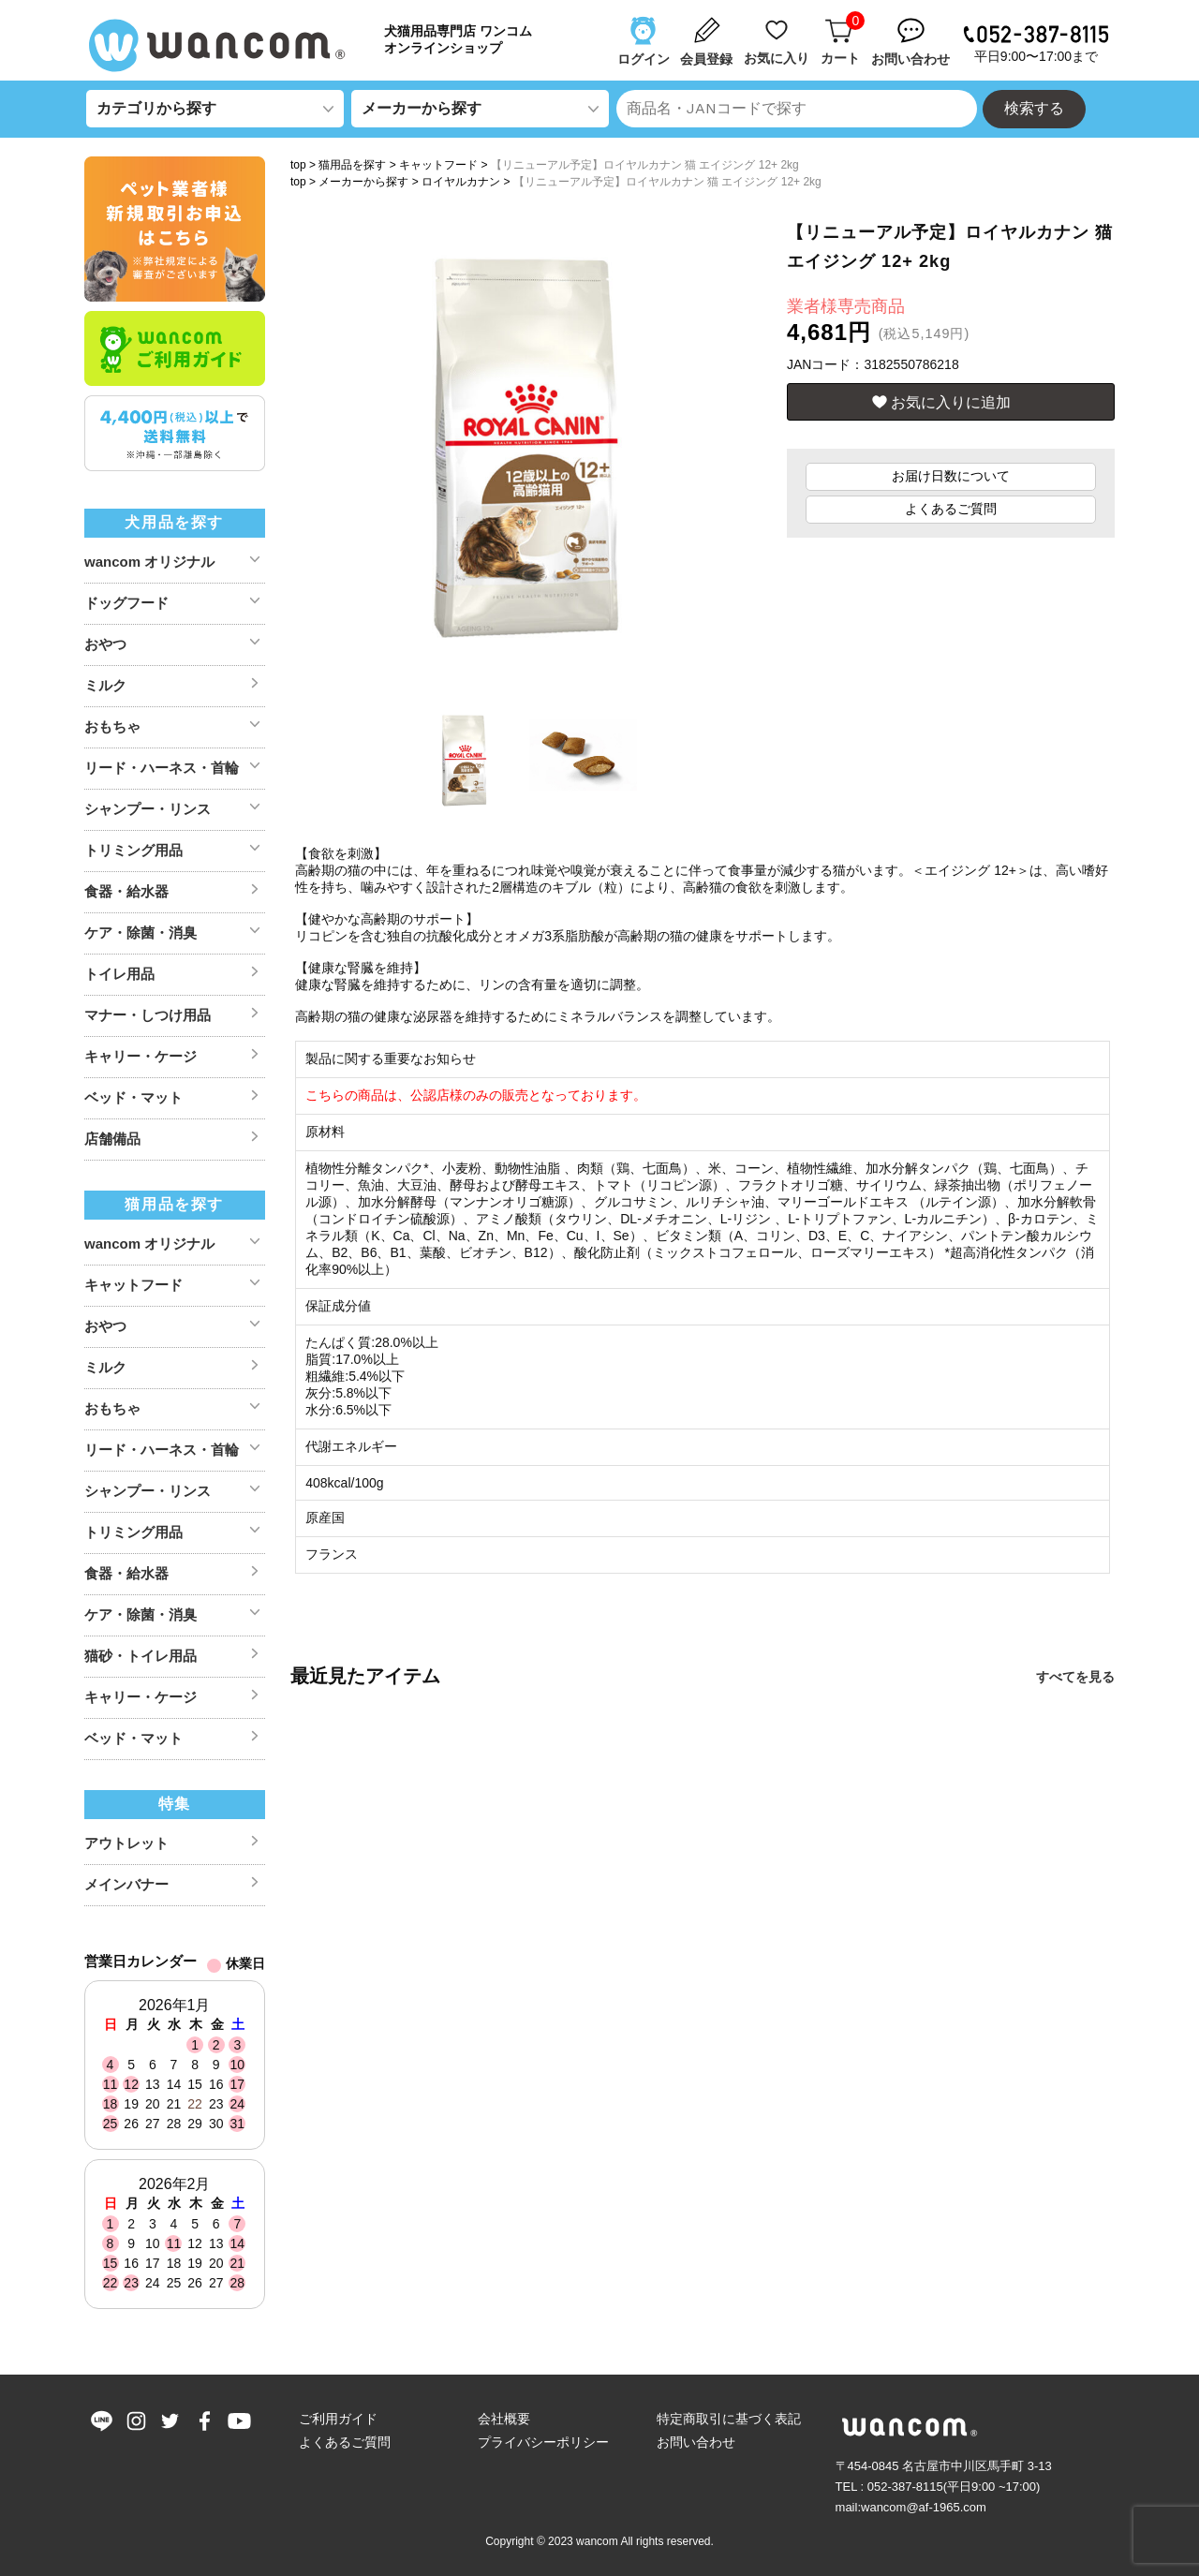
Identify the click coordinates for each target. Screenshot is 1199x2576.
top (298, 164)
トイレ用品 (119, 974)
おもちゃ (112, 726)
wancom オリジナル (149, 562)
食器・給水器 (126, 891)
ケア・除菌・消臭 (140, 932)
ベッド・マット (133, 1097)
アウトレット (126, 1843)
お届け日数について (951, 475)
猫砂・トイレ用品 (140, 1656)
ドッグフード (126, 603)
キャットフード (438, 164)
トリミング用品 (133, 850)
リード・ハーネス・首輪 (161, 768)
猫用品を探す (352, 164)
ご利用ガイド (338, 2418)
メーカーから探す (363, 181)
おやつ (105, 644)
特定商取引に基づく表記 (729, 2418)
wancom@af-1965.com (923, 2507)
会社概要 (504, 2418)
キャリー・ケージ (140, 1056)
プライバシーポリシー (543, 2442)
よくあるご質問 (951, 508)
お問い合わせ (696, 2442)
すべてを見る (1075, 1676)
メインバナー (126, 1884)
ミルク (105, 685)
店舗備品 (112, 1139)
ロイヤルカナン (461, 181)
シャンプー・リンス (147, 809)
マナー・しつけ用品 (147, 1015)
